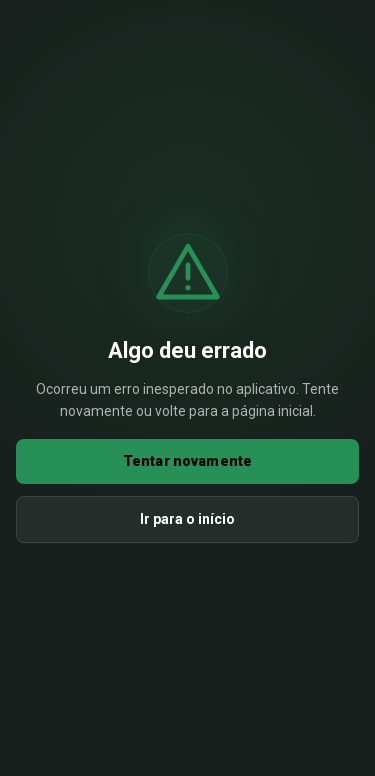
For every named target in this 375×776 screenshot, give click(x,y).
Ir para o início (187, 519)
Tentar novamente (187, 461)
